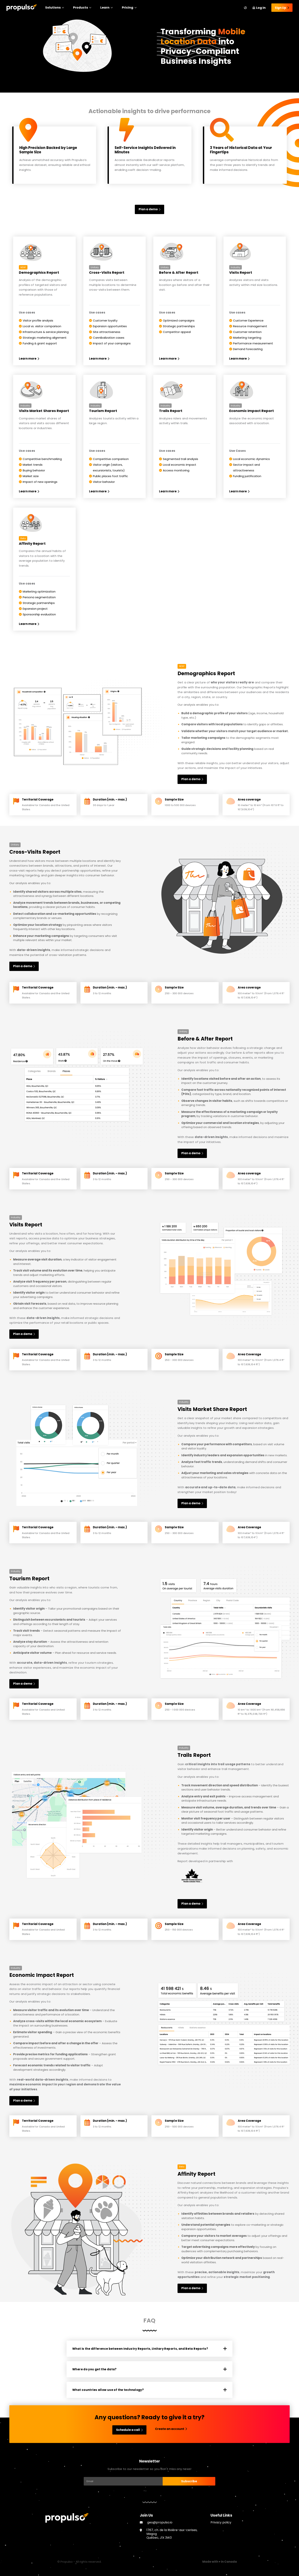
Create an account (171, 2429)
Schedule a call (129, 2430)
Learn (104, 7)
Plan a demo (149, 209)
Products (80, 7)
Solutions (53, 7)
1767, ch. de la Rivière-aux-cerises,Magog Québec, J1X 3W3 (171, 2534)
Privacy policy (221, 2522)
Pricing (127, 7)
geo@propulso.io (159, 2523)
